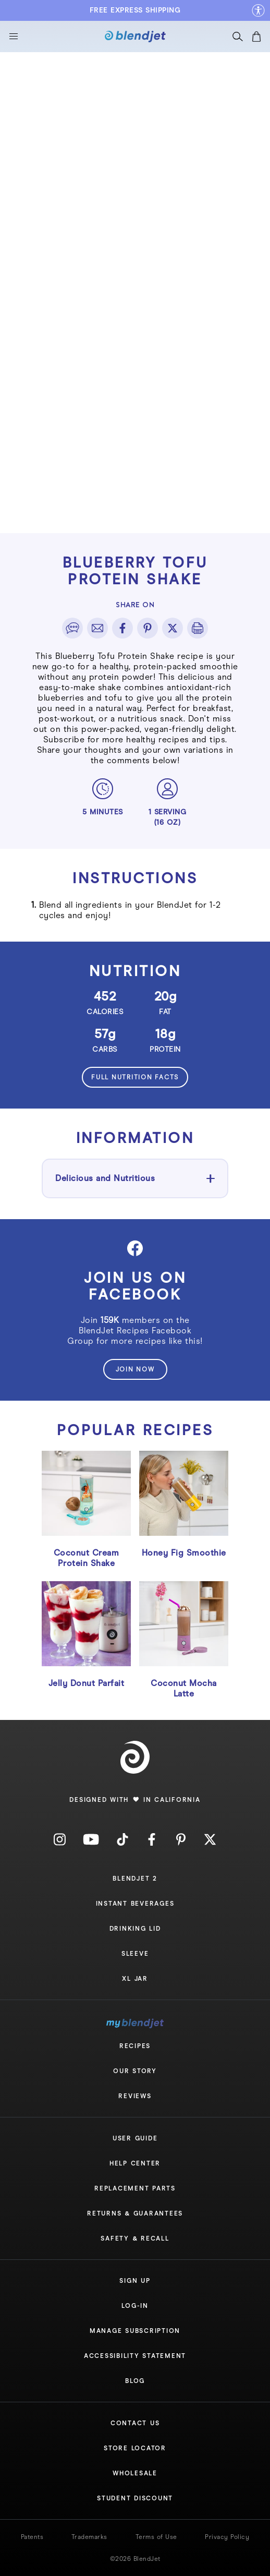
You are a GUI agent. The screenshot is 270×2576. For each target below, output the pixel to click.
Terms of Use (156, 2537)
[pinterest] (147, 628)
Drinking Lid (135, 1928)
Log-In (135, 2305)
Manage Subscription (135, 2330)
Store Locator (135, 2448)
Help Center (135, 2163)
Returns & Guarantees (135, 2213)
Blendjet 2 (135, 1878)
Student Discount (135, 2498)
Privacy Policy (227, 2537)
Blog (135, 2381)
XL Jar (135, 1978)
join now (135, 1369)
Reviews (134, 2096)
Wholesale (135, 2473)
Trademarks (89, 2537)
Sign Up (134, 2280)
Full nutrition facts (135, 1077)
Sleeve (135, 1953)
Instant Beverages (135, 1903)
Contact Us (135, 2423)
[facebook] (122, 628)
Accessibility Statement (135, 2356)
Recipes (135, 2046)
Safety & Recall (135, 2238)
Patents (32, 2537)
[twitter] (172, 628)
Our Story (135, 2071)
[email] (97, 628)
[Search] (237, 39)
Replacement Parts (135, 2188)
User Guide (135, 2138)
